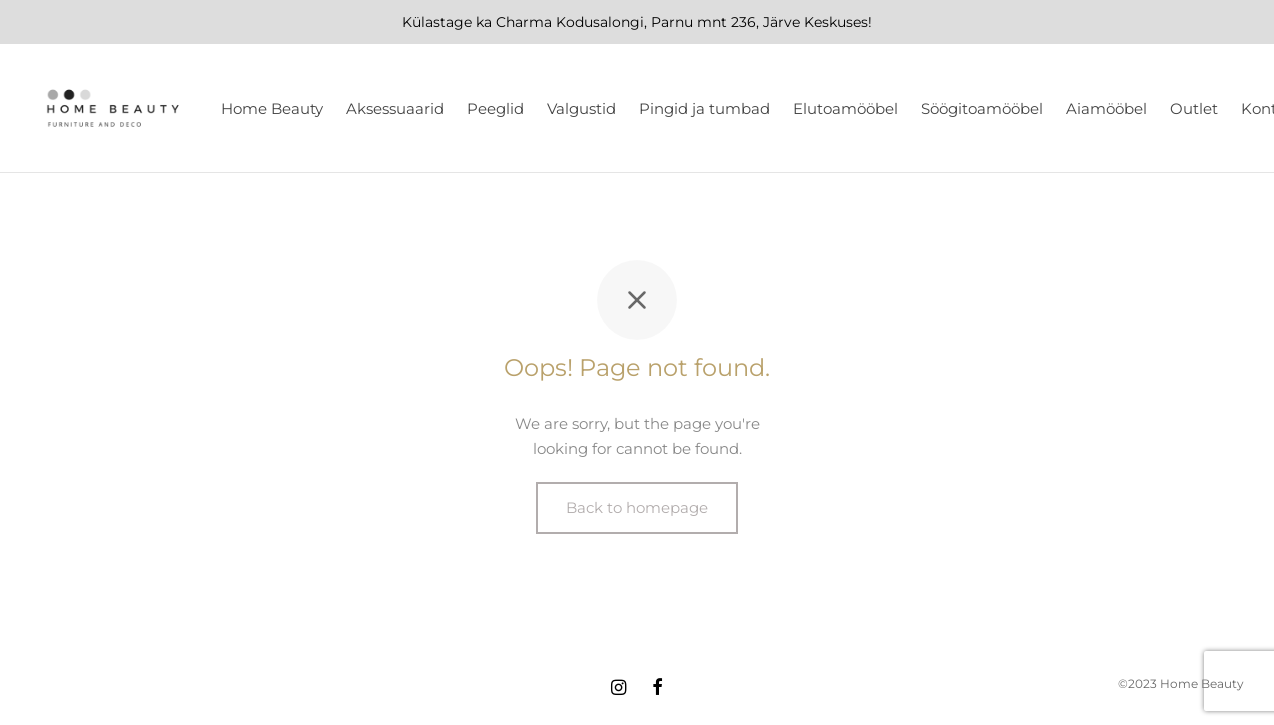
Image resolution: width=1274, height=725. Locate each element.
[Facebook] (657, 689)
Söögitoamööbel (982, 108)
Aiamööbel (1106, 108)
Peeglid (495, 108)
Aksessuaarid (395, 108)
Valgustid (581, 108)
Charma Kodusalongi (570, 22)
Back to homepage (637, 507)
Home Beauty (272, 108)
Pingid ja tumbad (704, 108)
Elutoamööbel (845, 108)
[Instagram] (618, 689)
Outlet (1194, 108)
